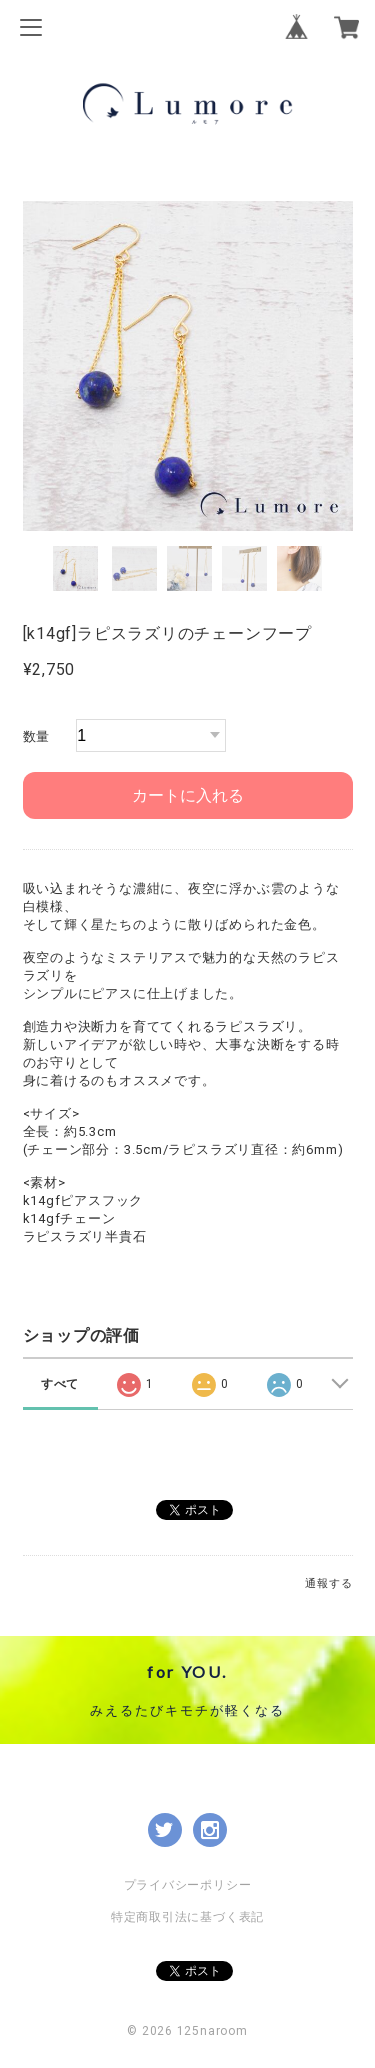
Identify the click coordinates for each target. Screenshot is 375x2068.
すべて (60, 1384)
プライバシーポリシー (188, 1885)
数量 (37, 736)
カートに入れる (188, 795)
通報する (328, 1583)
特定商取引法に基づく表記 (187, 1917)
